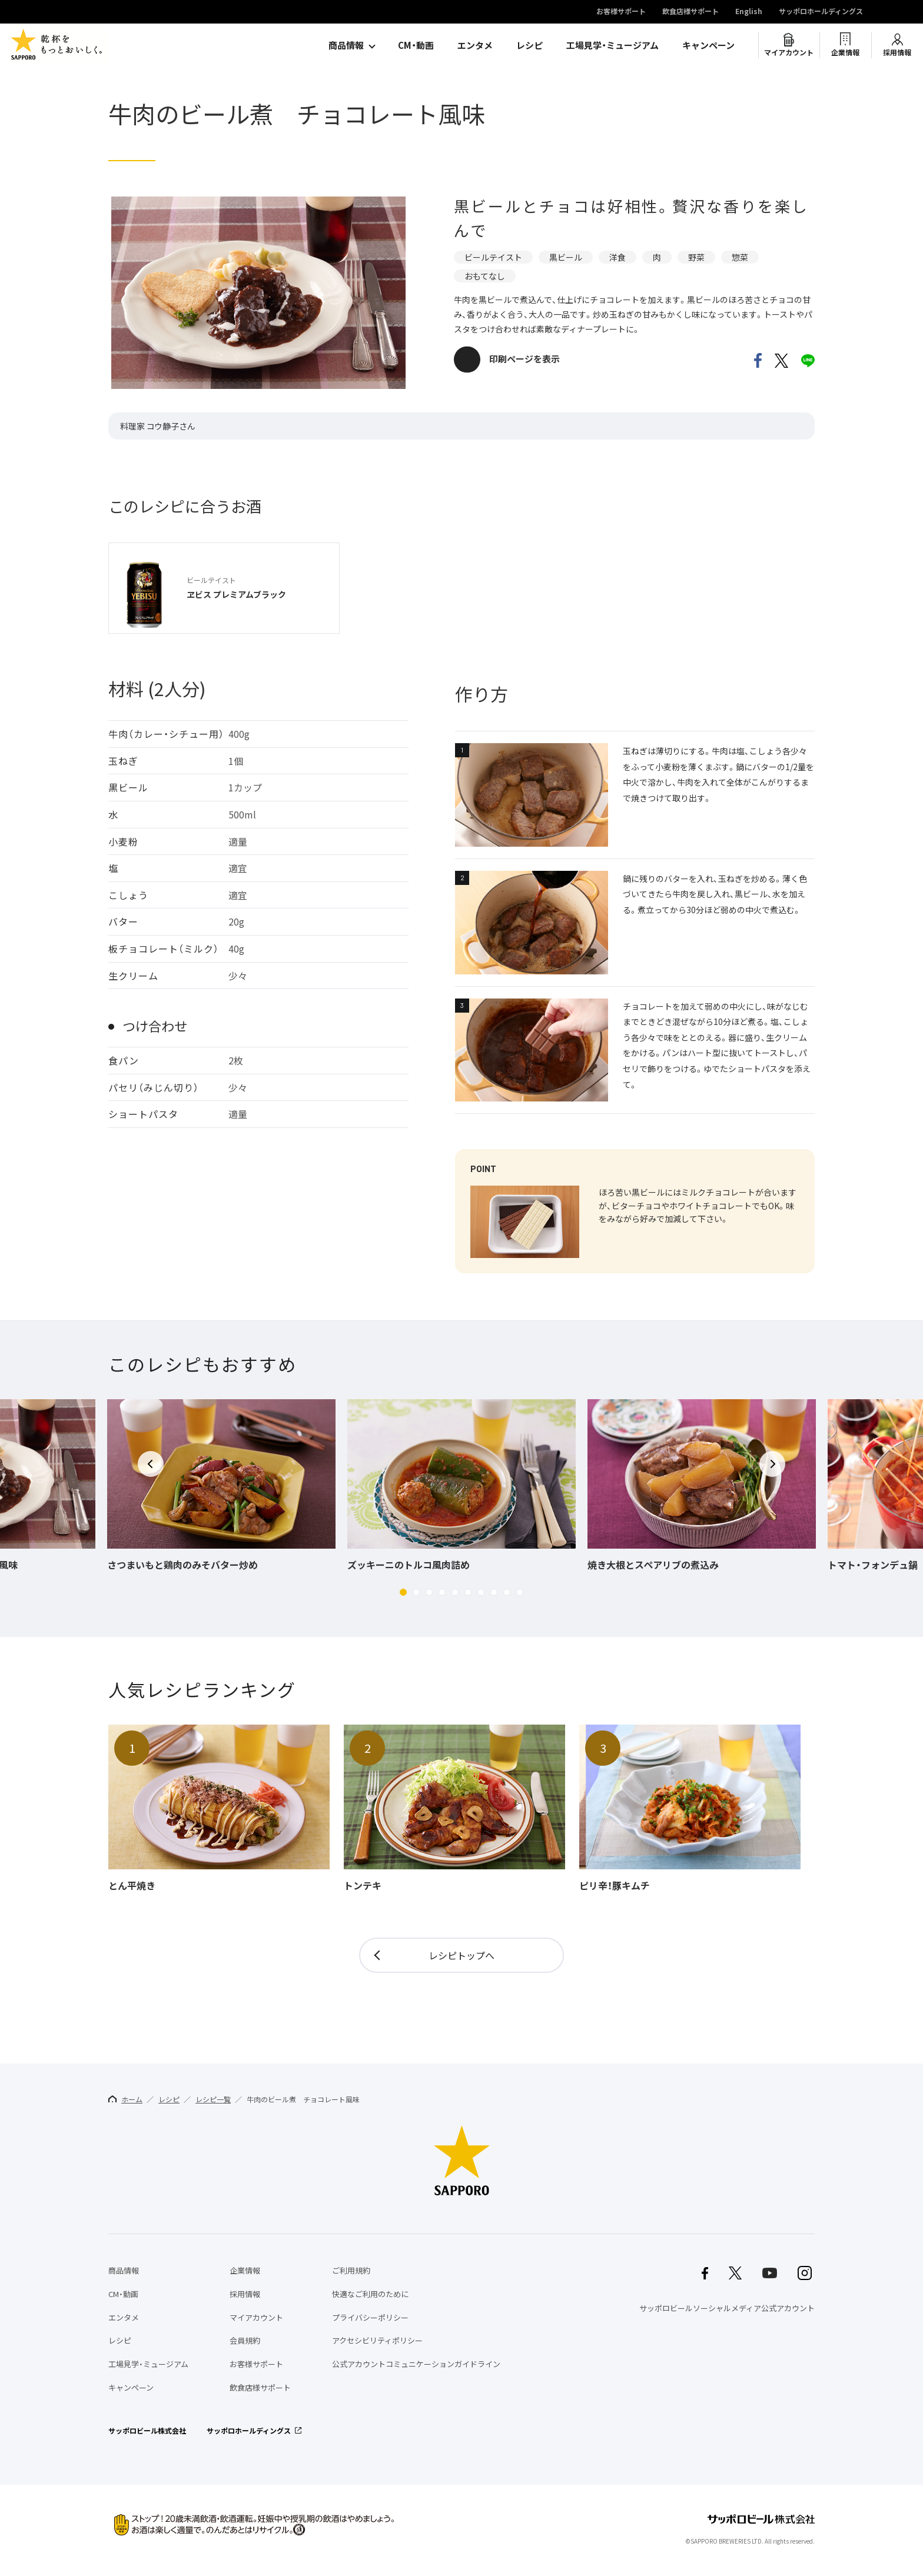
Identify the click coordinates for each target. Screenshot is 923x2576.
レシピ (529, 45)
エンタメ (475, 45)
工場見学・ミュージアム (612, 45)
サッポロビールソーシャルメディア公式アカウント (727, 2308)
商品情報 (346, 45)
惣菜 (740, 257)
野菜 (696, 257)
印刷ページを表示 (524, 358)
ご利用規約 (351, 2270)
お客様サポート (621, 11)
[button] (403, 1592)
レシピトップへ (461, 1955)
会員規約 (245, 2340)
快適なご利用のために (370, 2293)
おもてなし (484, 276)
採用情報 (897, 52)
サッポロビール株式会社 (147, 2430)
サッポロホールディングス (821, 11)
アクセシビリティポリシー (377, 2340)
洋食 (617, 257)
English (748, 11)
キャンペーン (708, 45)
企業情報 (845, 52)
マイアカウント (789, 52)
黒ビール (565, 257)
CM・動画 (416, 45)
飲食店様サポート (690, 11)
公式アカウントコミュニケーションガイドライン (416, 2363)
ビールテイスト (493, 257)
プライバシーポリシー (370, 2317)
